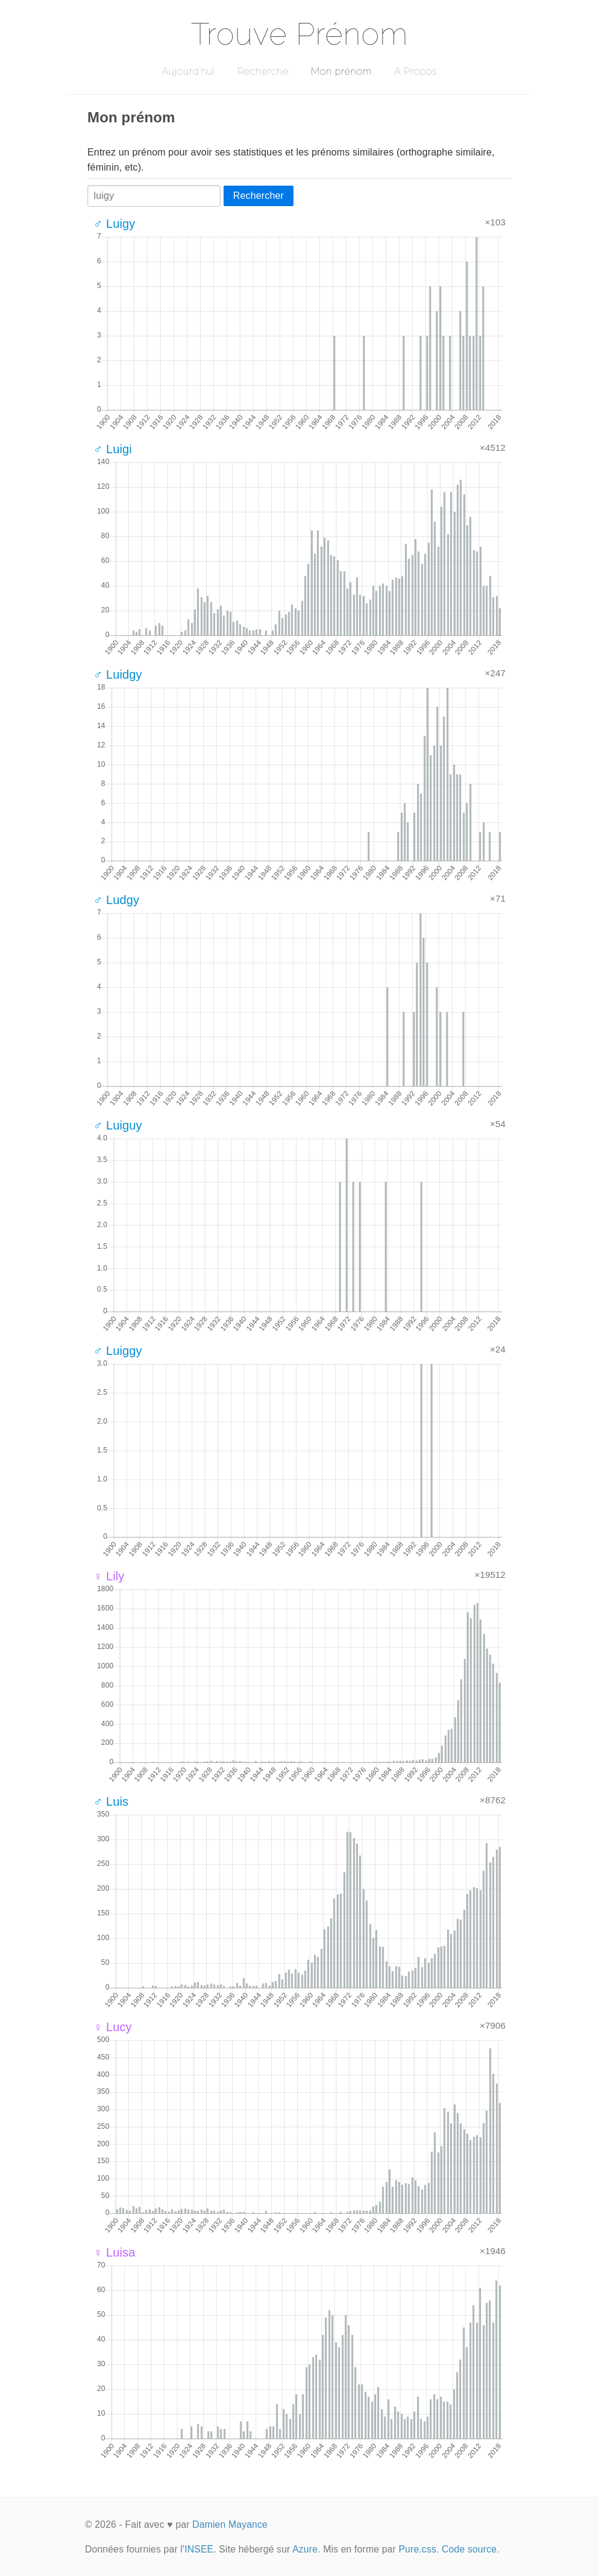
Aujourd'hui (188, 71)
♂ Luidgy (117, 674)
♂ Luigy (114, 223)
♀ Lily (109, 1576)
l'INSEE (196, 2549)
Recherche (263, 71)
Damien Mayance (230, 2524)
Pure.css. (418, 2549)
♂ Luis (110, 1801)
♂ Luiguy (117, 1125)
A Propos (415, 71)
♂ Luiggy (117, 1350)
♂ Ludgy (116, 899)
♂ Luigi (112, 449)
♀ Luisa (114, 2252)
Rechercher (258, 195)
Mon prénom (341, 71)
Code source (469, 2549)
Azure (305, 2549)
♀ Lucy (112, 2027)
